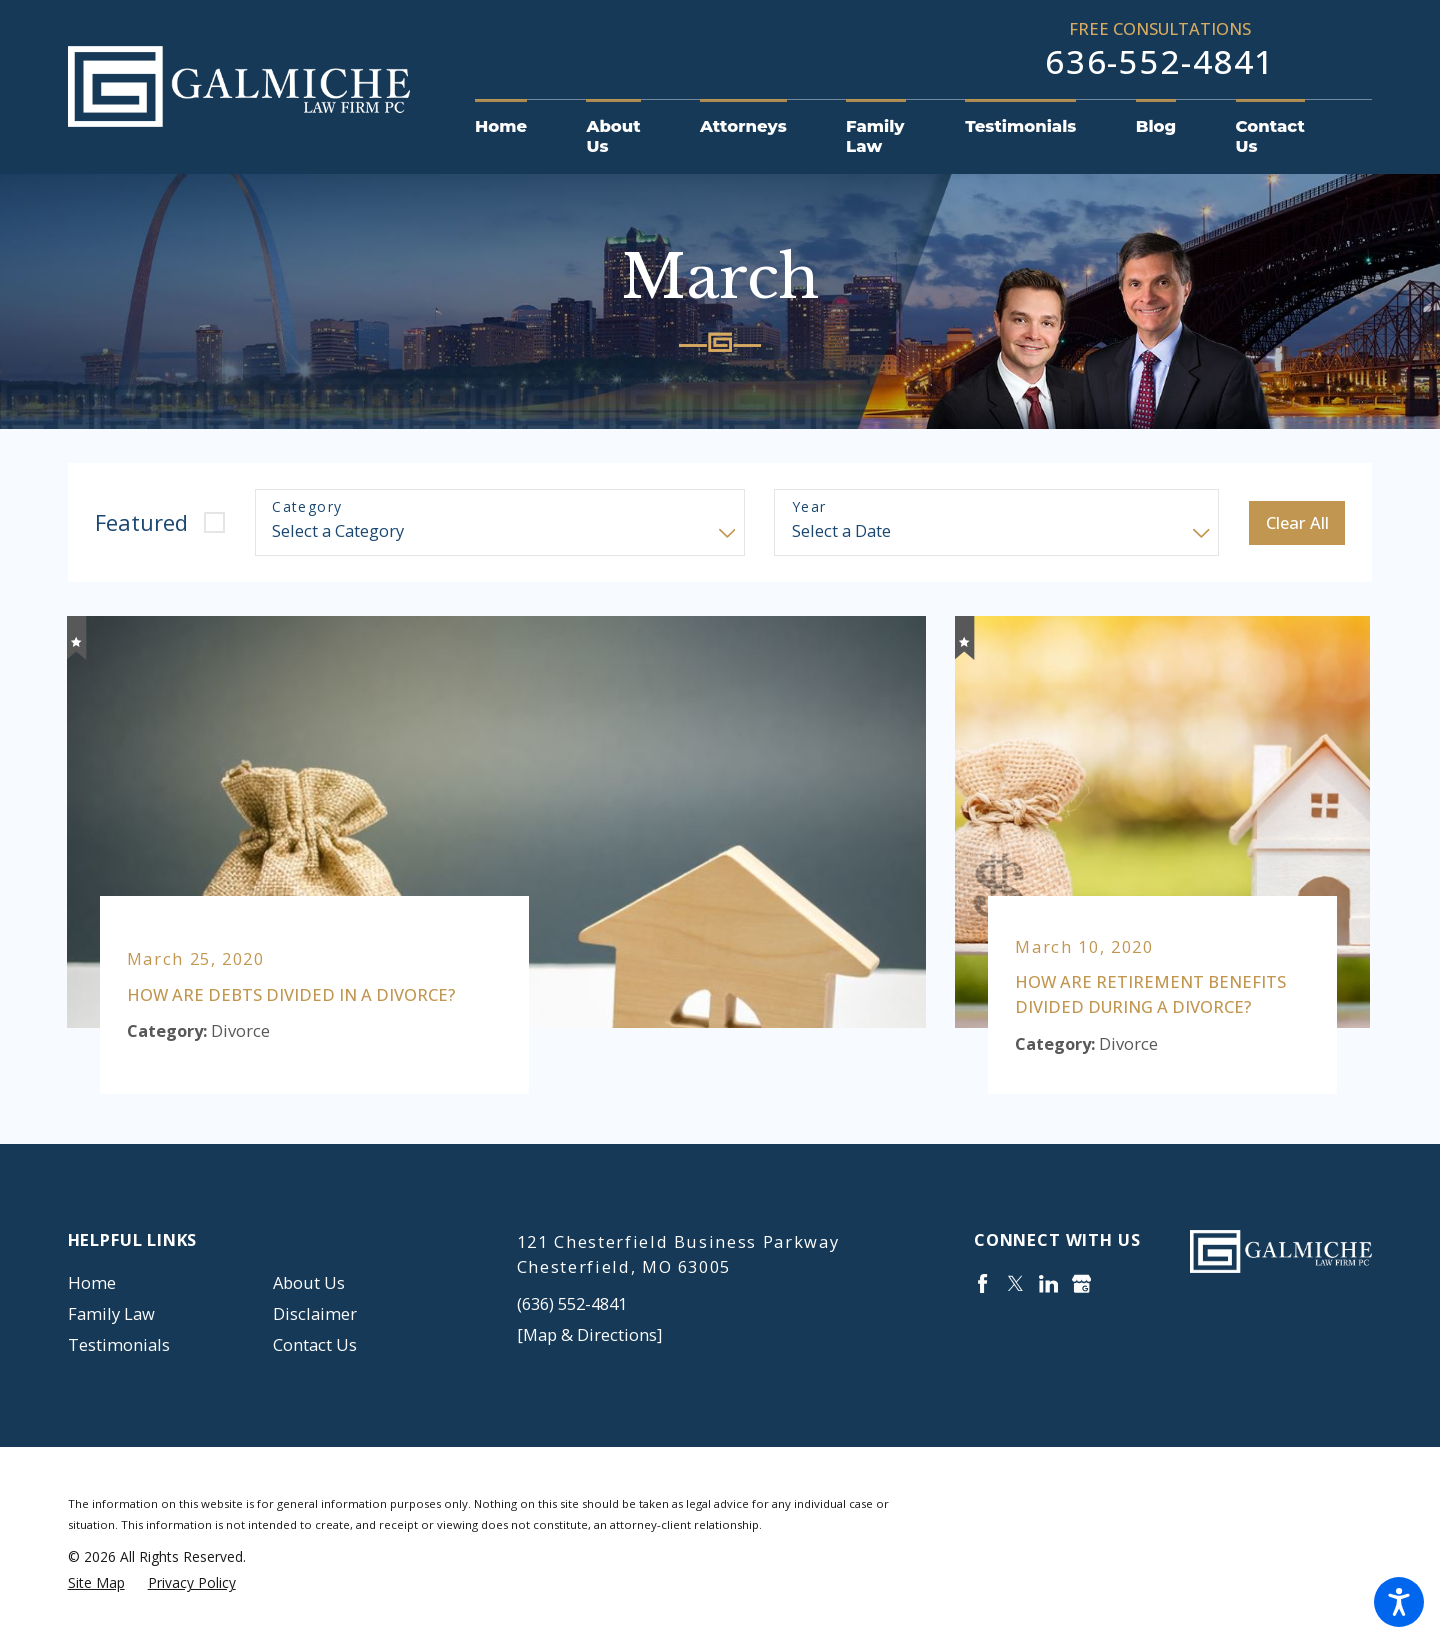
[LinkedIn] (1048, 1283)
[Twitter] (1015, 1283)
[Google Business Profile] (1081, 1283)
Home (92, 1282)
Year (809, 507)
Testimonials (119, 1344)
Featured (141, 522)
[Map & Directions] (589, 1334)
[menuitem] (516, 127)
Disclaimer (315, 1313)
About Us (309, 1282)
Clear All (1297, 522)
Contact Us (315, 1344)
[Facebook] (982, 1283)
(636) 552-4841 (572, 1303)
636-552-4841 (1160, 62)
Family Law (111, 1313)
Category (307, 507)
